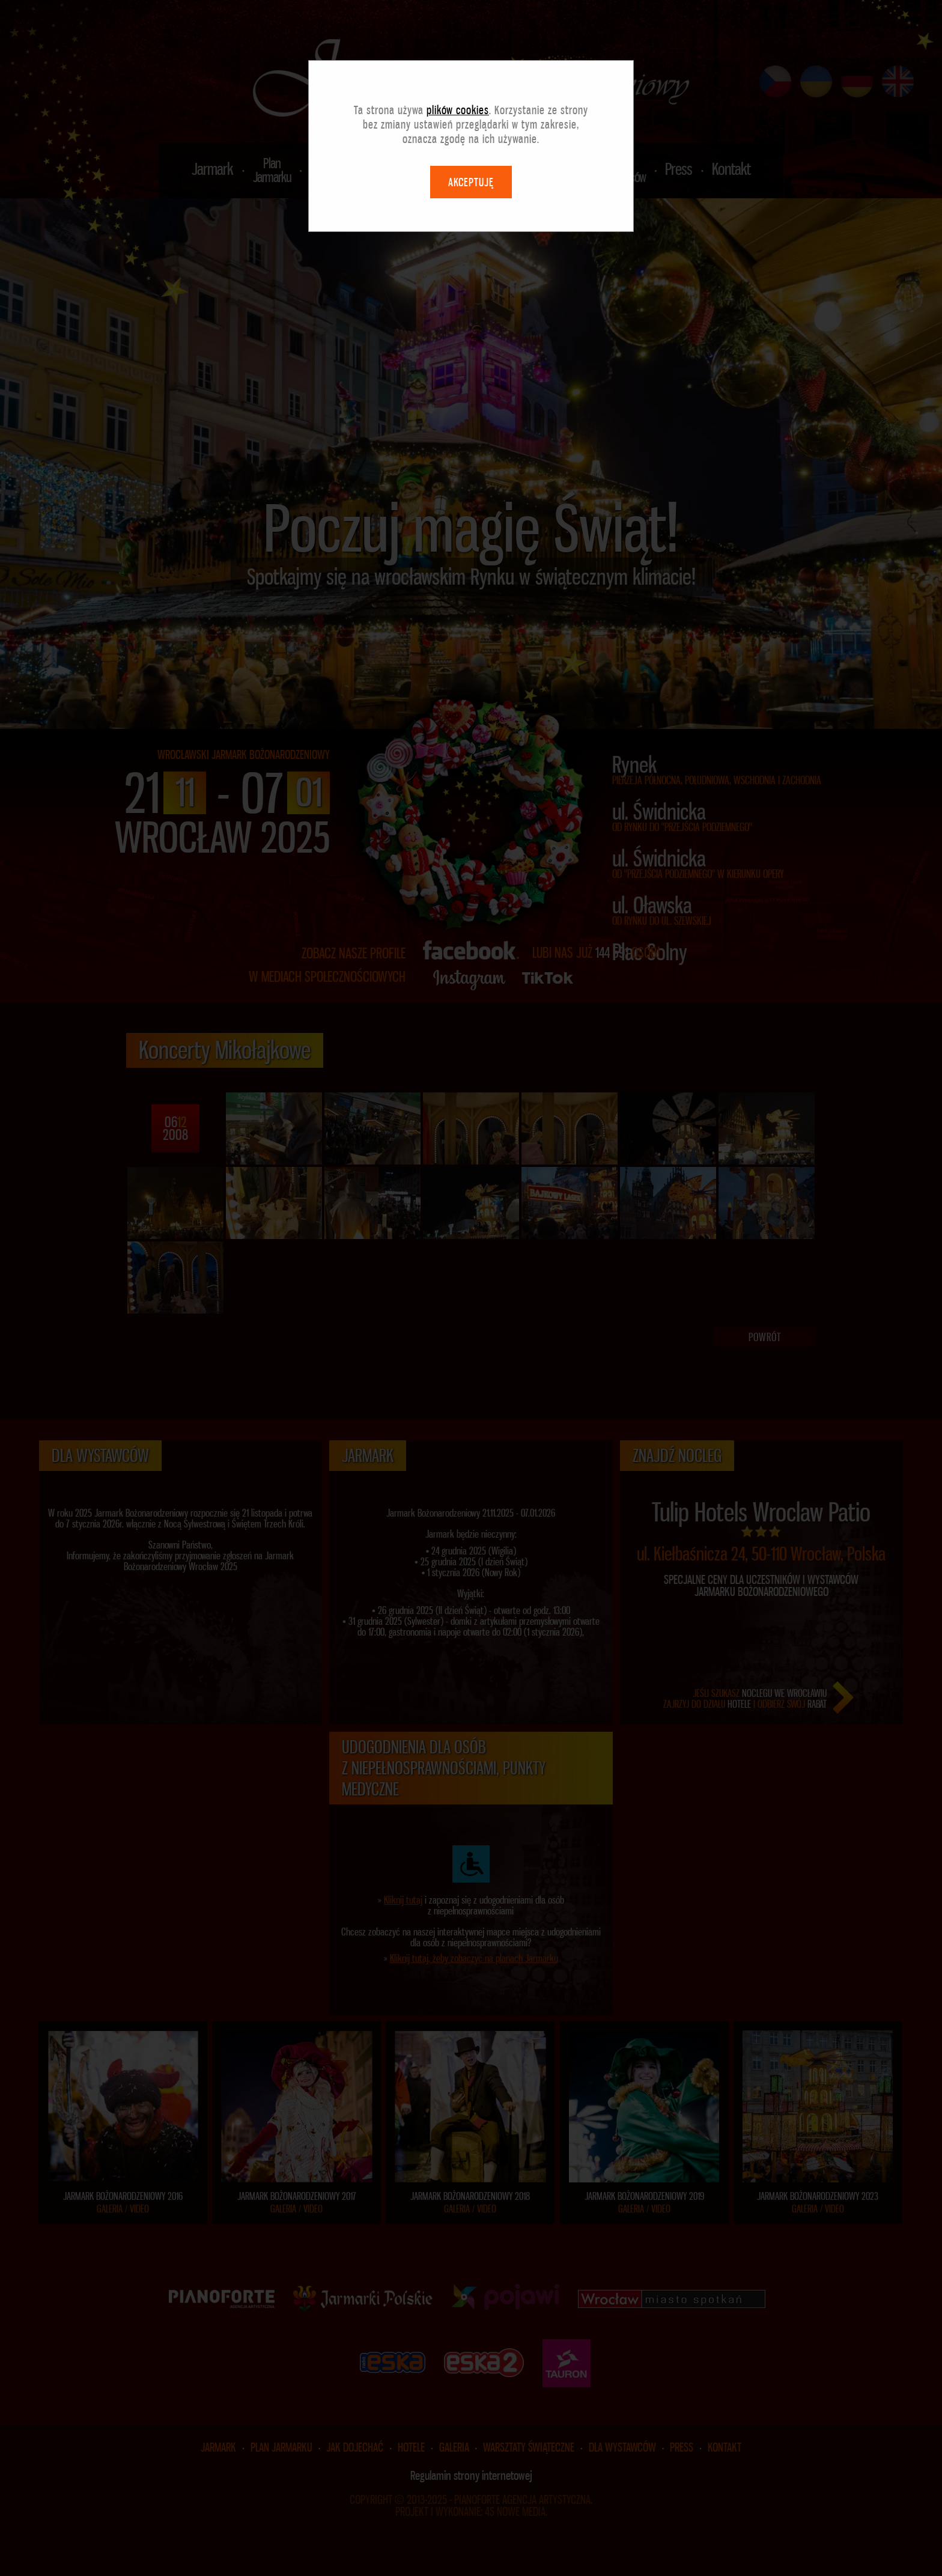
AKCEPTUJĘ (471, 182)
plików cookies (458, 110)
